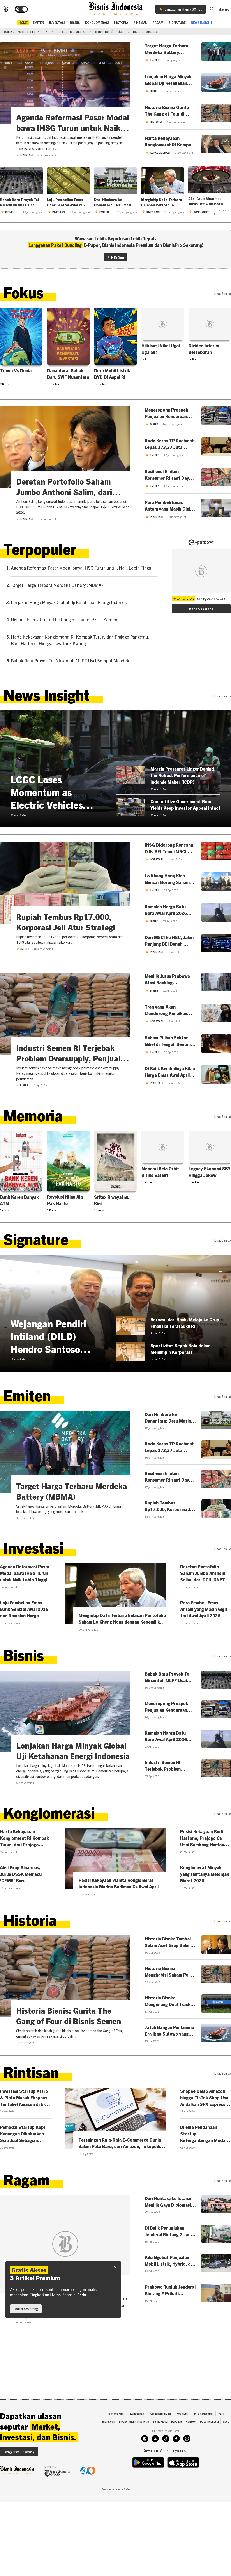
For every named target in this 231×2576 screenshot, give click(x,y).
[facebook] (176, 2548)
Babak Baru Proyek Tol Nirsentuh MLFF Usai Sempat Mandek (19, 220)
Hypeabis (176, 2530)
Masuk (226, 10)
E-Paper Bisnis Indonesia (134, 2530)
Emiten (22, 998)
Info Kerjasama (203, 2522)
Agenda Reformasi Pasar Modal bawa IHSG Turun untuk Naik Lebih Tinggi (81, 601)
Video (225, 2530)
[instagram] (144, 2548)
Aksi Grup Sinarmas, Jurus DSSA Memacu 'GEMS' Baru (205, 219)
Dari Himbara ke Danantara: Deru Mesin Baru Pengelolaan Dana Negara (114, 220)
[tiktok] (165, 2548)
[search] (214, 10)
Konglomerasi (97, 24)
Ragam (158, 24)
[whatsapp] (186, 2548)
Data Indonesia (209, 2530)
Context (191, 2530)
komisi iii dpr (30, 33)
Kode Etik (182, 2522)
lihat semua (222, 311)
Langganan (137, 2522)
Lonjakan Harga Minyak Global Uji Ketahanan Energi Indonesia (70, 636)
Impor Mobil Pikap (109, 33)
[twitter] (155, 2548)
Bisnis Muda (160, 2530)
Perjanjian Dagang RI (68, 33)
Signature (177, 24)
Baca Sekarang (201, 642)
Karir (221, 2522)
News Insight (201, 24)
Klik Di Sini (115, 274)
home (23, 24)
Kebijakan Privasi (160, 2522)
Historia (121, 24)
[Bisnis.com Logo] (3, 10)
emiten (38, 24)
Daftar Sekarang (26, 2309)
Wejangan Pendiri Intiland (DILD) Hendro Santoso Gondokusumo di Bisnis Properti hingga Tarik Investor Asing (56, 1398)
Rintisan (140, 24)
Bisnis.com (108, 2530)
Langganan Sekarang (19, 2561)
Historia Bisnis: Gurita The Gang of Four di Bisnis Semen (64, 653)
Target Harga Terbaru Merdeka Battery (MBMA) (57, 618)
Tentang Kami (115, 2522)
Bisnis (75, 24)
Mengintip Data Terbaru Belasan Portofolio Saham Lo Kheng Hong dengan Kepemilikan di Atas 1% (161, 220)
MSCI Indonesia (145, 33)
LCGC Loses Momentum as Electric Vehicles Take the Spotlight (50, 825)
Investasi (57, 24)
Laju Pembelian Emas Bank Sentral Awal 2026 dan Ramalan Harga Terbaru (67, 220)
